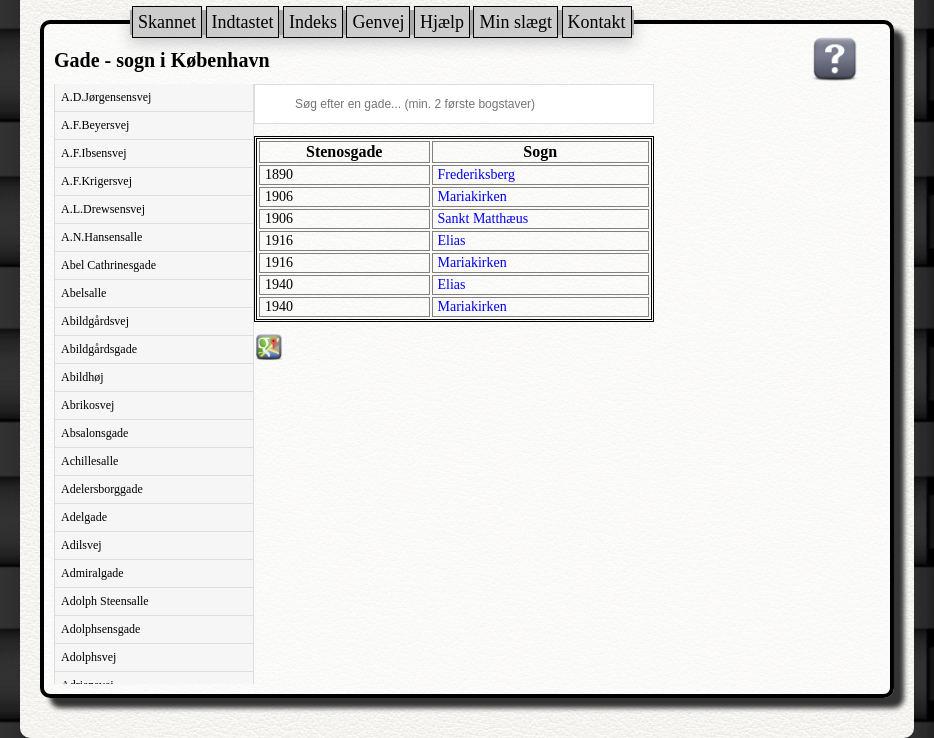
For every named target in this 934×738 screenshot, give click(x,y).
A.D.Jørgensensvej (106, 97)
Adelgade (84, 517)
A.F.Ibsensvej (94, 153)
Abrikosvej (87, 405)
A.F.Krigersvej (96, 181)
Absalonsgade (94, 433)
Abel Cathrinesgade (108, 265)
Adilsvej (81, 545)
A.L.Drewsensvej (103, 209)
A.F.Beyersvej (95, 125)
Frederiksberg (477, 174)
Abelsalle (83, 293)
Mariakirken (472, 196)
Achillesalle (89, 461)
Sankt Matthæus (483, 218)
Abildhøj (82, 377)
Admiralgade (92, 573)
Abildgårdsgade (99, 349)
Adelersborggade (102, 489)
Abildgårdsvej (95, 321)
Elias (452, 240)
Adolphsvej (88, 657)
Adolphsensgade (100, 629)
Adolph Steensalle (105, 601)
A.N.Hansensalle (101, 237)
